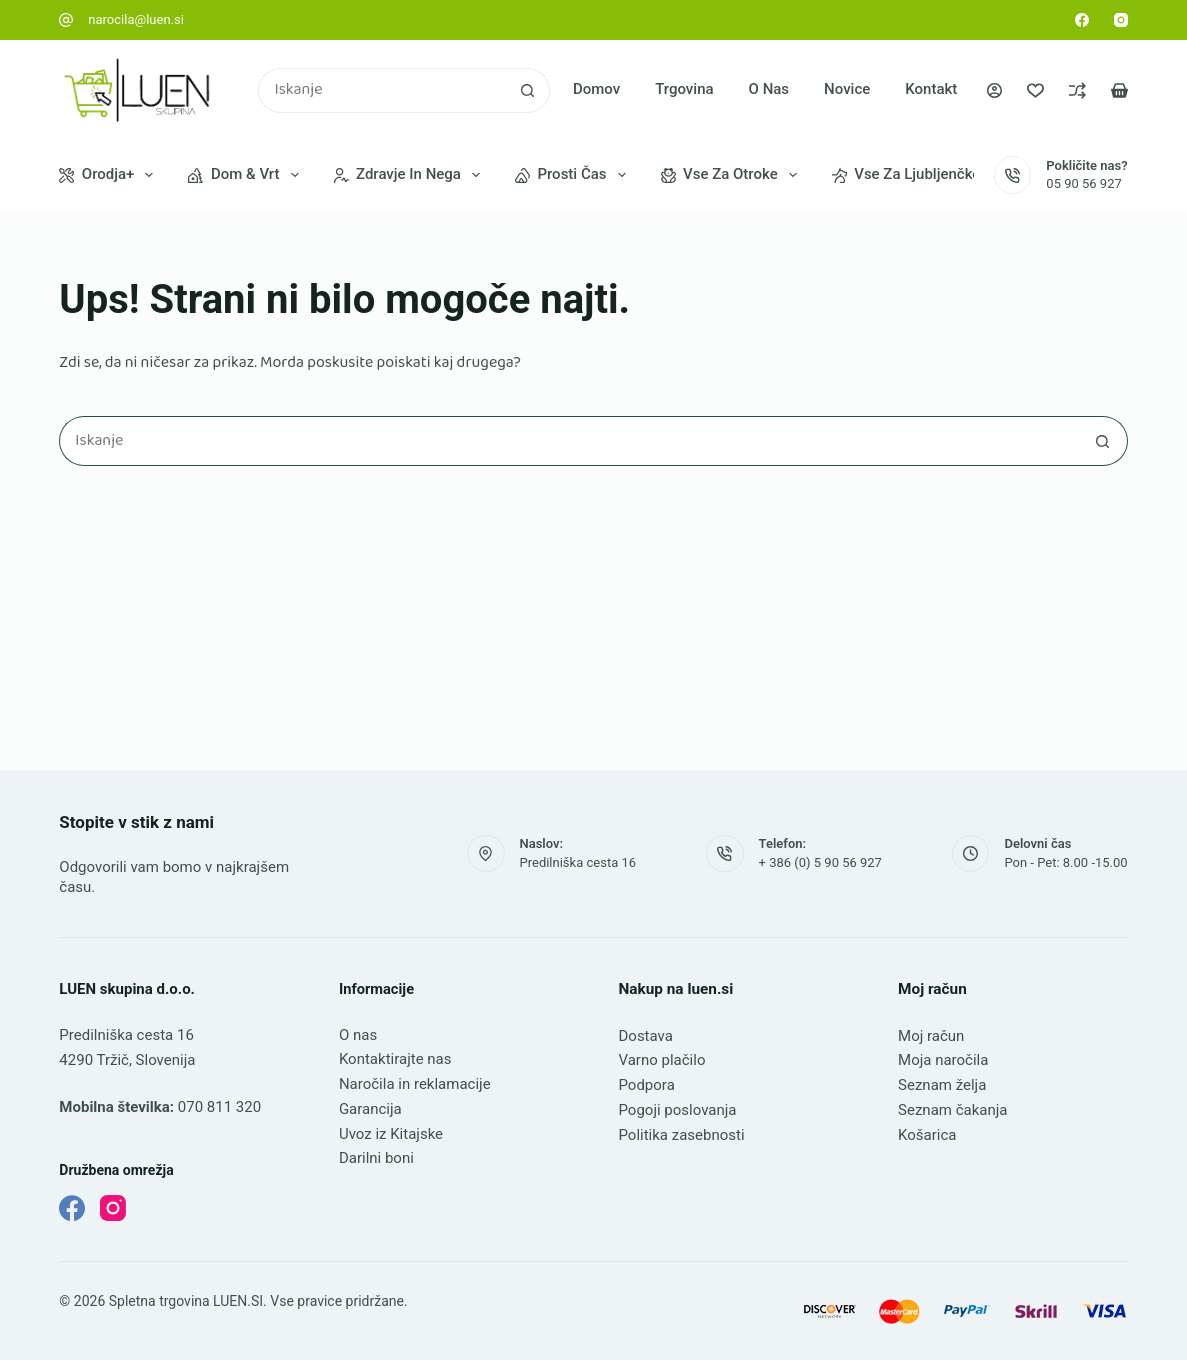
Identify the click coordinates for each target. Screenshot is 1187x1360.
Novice (847, 89)
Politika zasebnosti (681, 1135)
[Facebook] (1082, 20)
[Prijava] (994, 90)
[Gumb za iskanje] (527, 90)
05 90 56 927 (1083, 183)
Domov (596, 89)
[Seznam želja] (1035, 90)
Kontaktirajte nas (395, 1059)
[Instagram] (1121, 20)
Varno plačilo (661, 1060)
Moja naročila (943, 1060)
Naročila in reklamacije (415, 1084)
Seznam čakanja (952, 1110)
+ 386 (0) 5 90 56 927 (820, 862)
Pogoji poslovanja (677, 1110)
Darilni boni (376, 1158)
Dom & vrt (247, 175)
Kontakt (931, 89)
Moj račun (931, 1036)
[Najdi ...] (381, 90)
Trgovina (684, 89)
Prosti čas (574, 175)
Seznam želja (942, 1085)
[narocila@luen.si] (66, 20)
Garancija (370, 1109)
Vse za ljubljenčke (920, 175)
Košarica (927, 1135)
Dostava (645, 1036)
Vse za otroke (733, 175)
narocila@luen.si (136, 19)
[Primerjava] (1077, 90)
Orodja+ (110, 175)
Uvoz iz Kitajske (391, 1134)
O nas (769, 89)
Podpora (646, 1085)
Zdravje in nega (411, 175)
